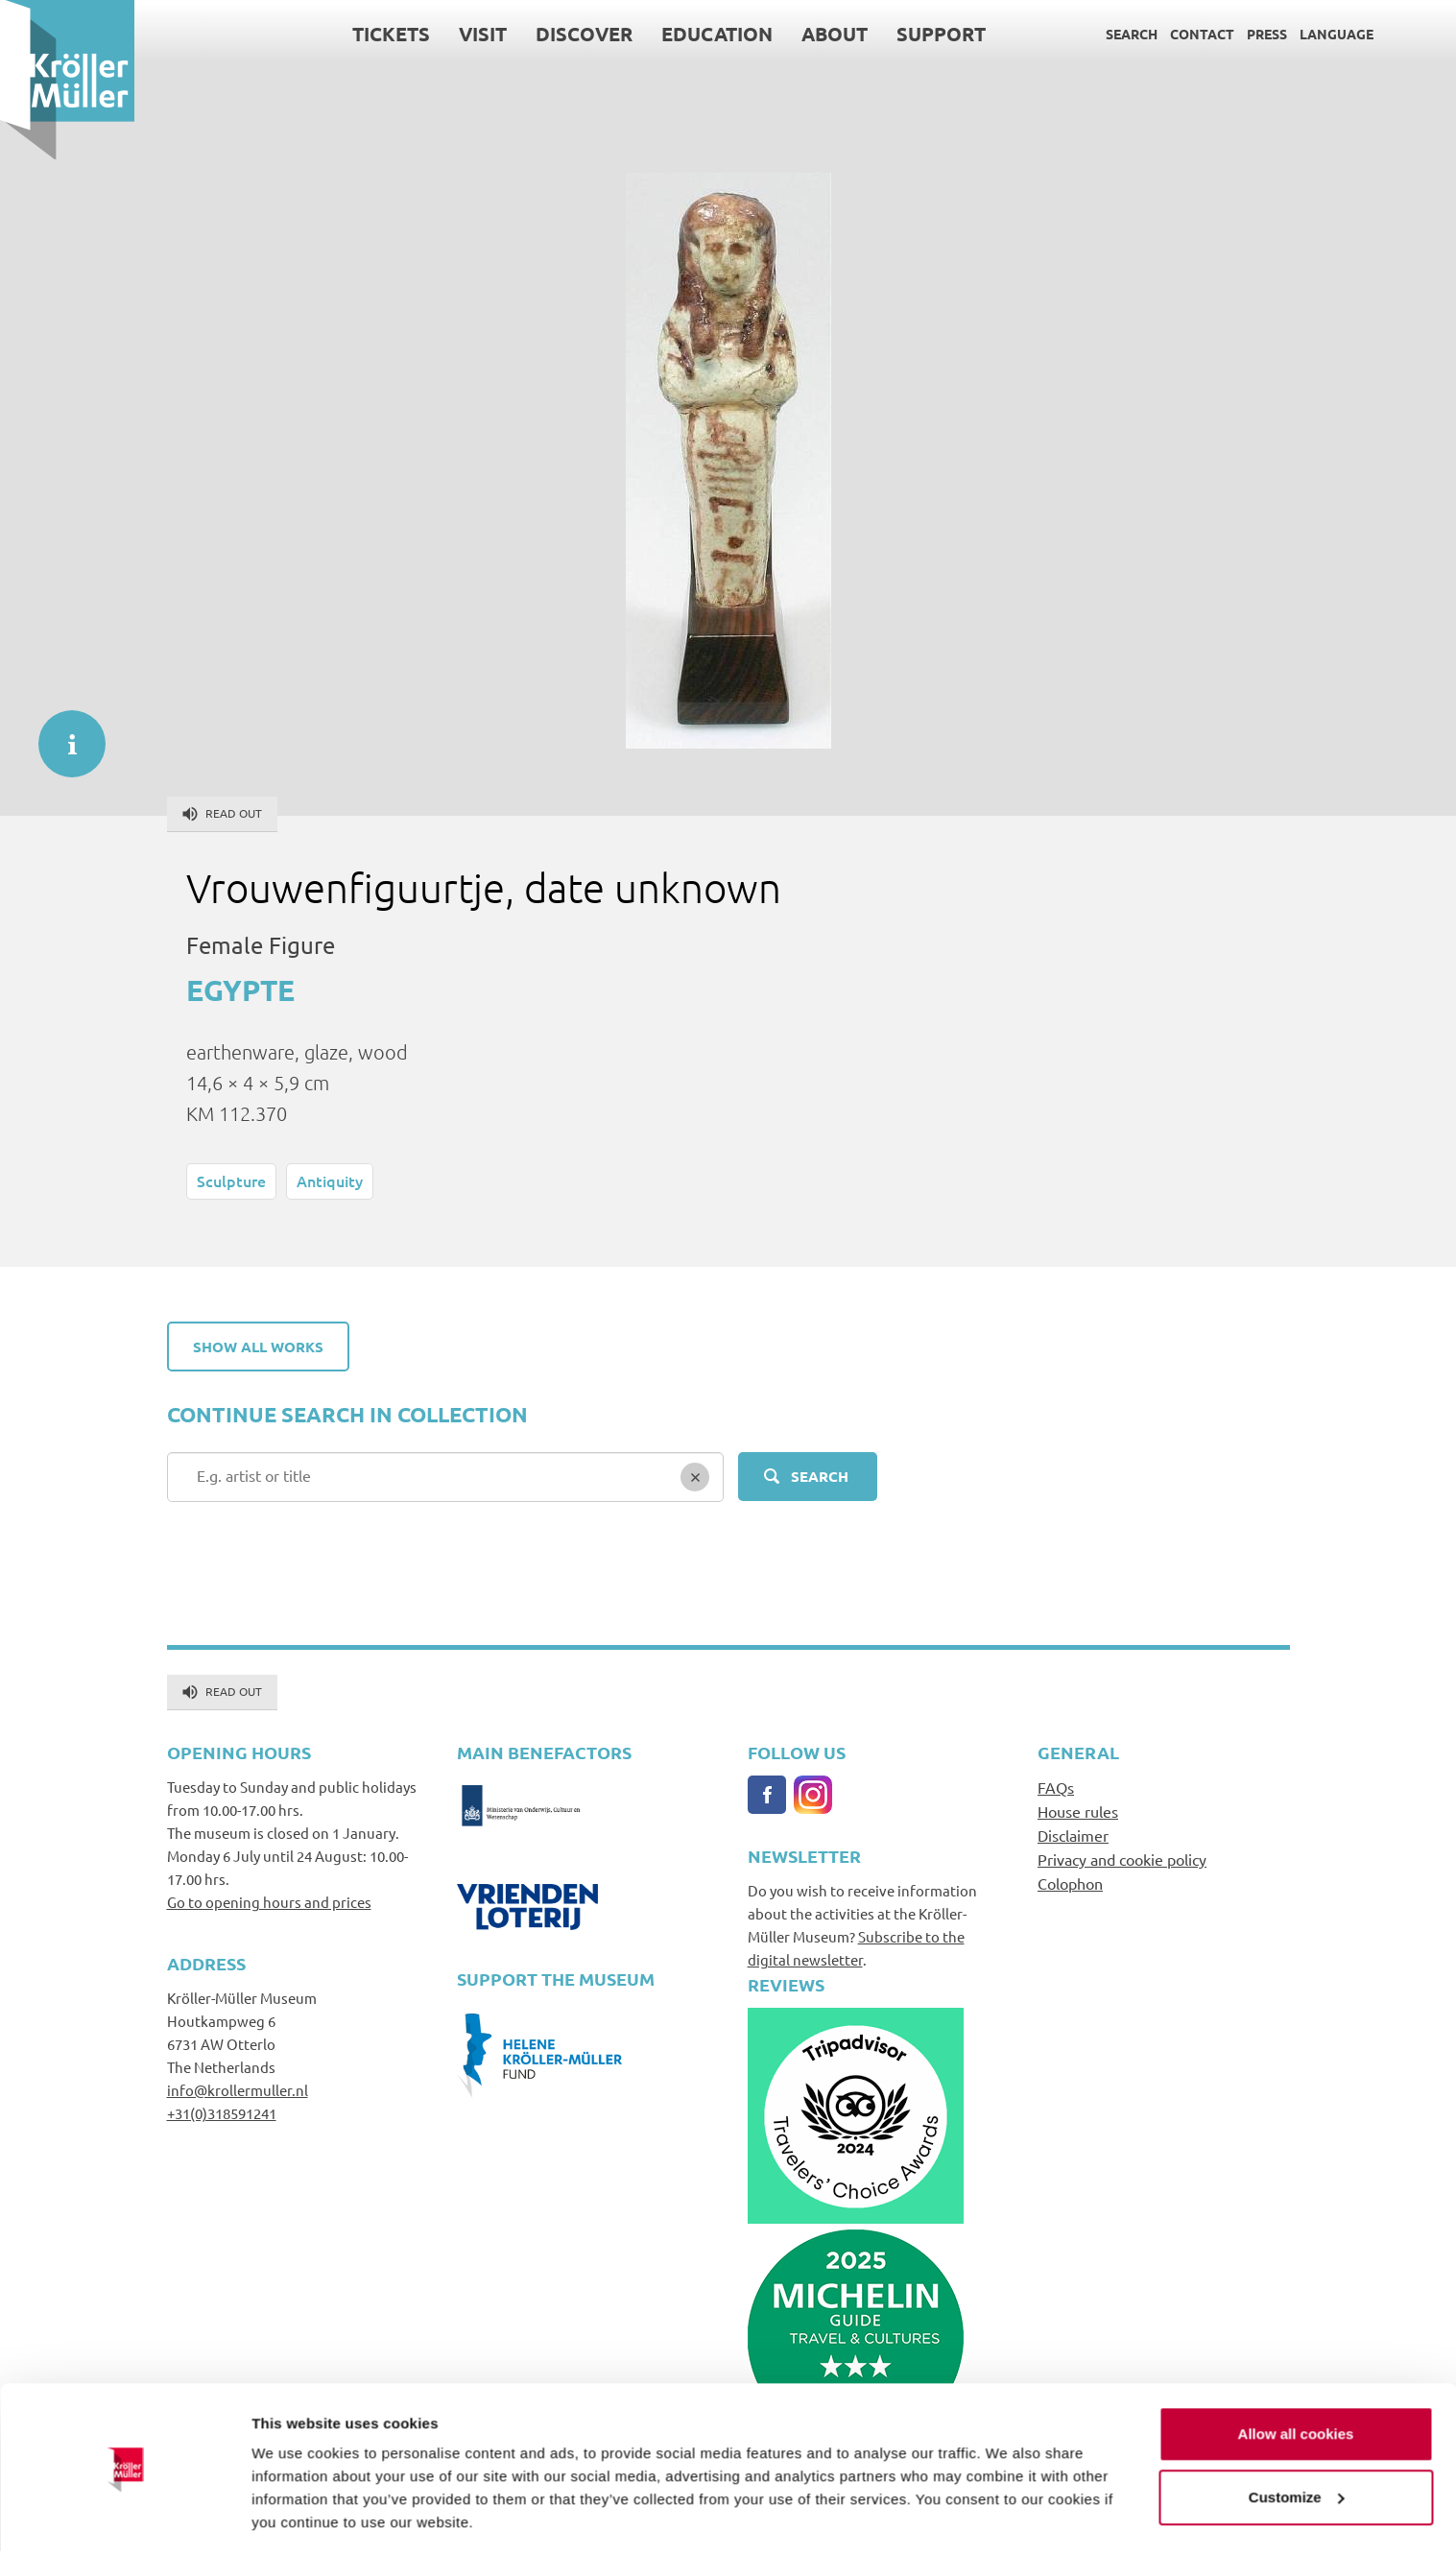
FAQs (1056, 1787)
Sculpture (231, 1180)
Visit (483, 33)
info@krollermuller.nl (237, 2090)
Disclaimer (1073, 1835)
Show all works (258, 1346)
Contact (1202, 33)
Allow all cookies (1296, 2372)
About (834, 33)
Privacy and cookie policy (1122, 1859)
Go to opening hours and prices (269, 1902)
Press (1267, 33)
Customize (1297, 2434)
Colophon (1070, 1883)
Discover (584, 33)
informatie (62, 734)
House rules (1078, 1811)
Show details (296, 2513)
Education (717, 33)
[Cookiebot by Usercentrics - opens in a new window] (124, 2513)
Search (1132, 33)
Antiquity (330, 1180)
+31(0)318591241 (221, 2113)
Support (941, 33)
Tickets (391, 33)
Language (1336, 33)
